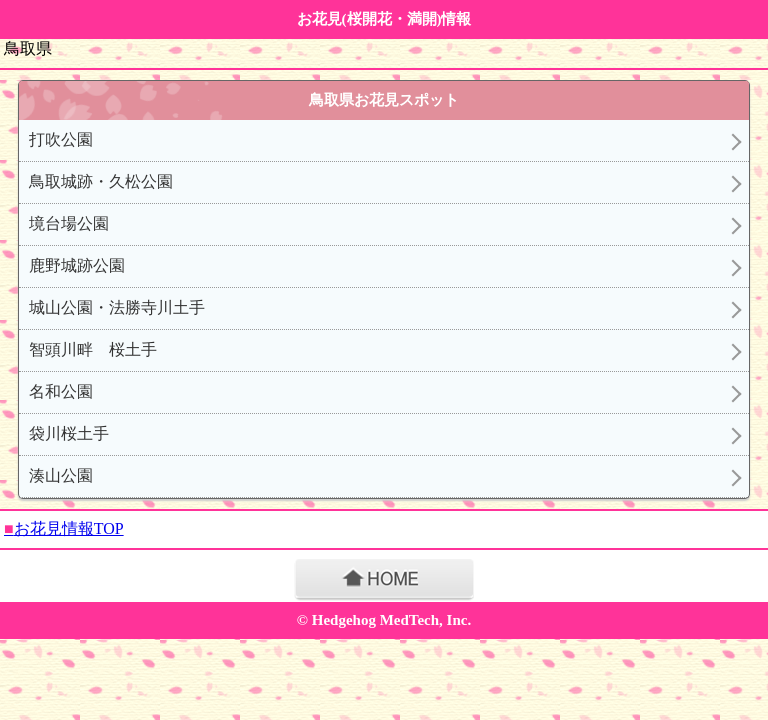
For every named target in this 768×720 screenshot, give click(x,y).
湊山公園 (61, 475)
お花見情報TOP (64, 528)
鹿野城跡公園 (77, 265)
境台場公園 (69, 223)
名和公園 (61, 391)
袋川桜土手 (69, 433)
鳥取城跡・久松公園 (101, 181)
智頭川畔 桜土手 (93, 349)
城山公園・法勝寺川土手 (117, 307)
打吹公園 (61, 139)
